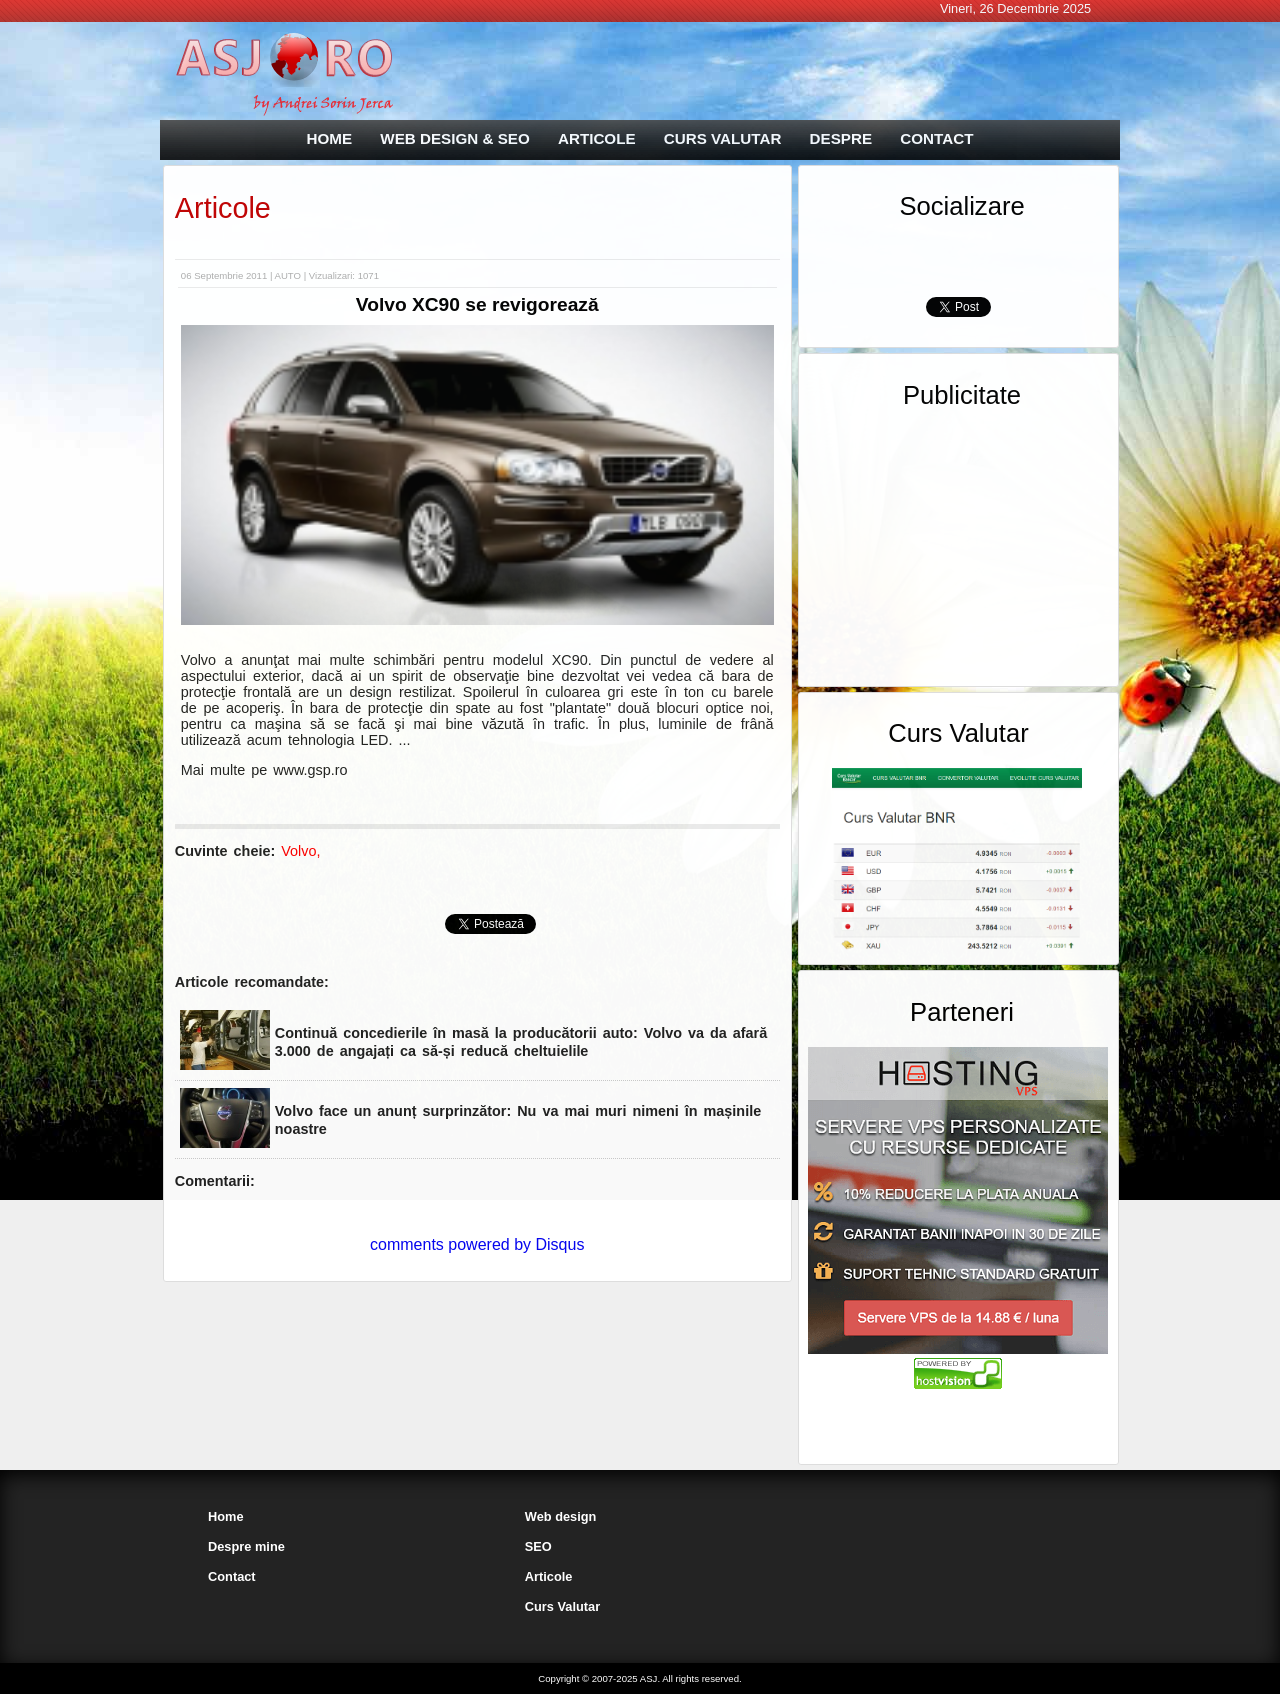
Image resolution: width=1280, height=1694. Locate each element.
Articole (223, 208)
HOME (330, 138)
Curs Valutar (562, 1606)
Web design (561, 1516)
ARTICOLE (597, 138)
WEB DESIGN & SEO (454, 138)
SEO (538, 1546)
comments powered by (477, 1244)
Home (226, 1516)
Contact (232, 1576)
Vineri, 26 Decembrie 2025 (1015, 8)
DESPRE (841, 138)
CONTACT (936, 138)
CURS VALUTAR (723, 138)
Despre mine (246, 1546)
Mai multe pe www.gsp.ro (264, 770)
